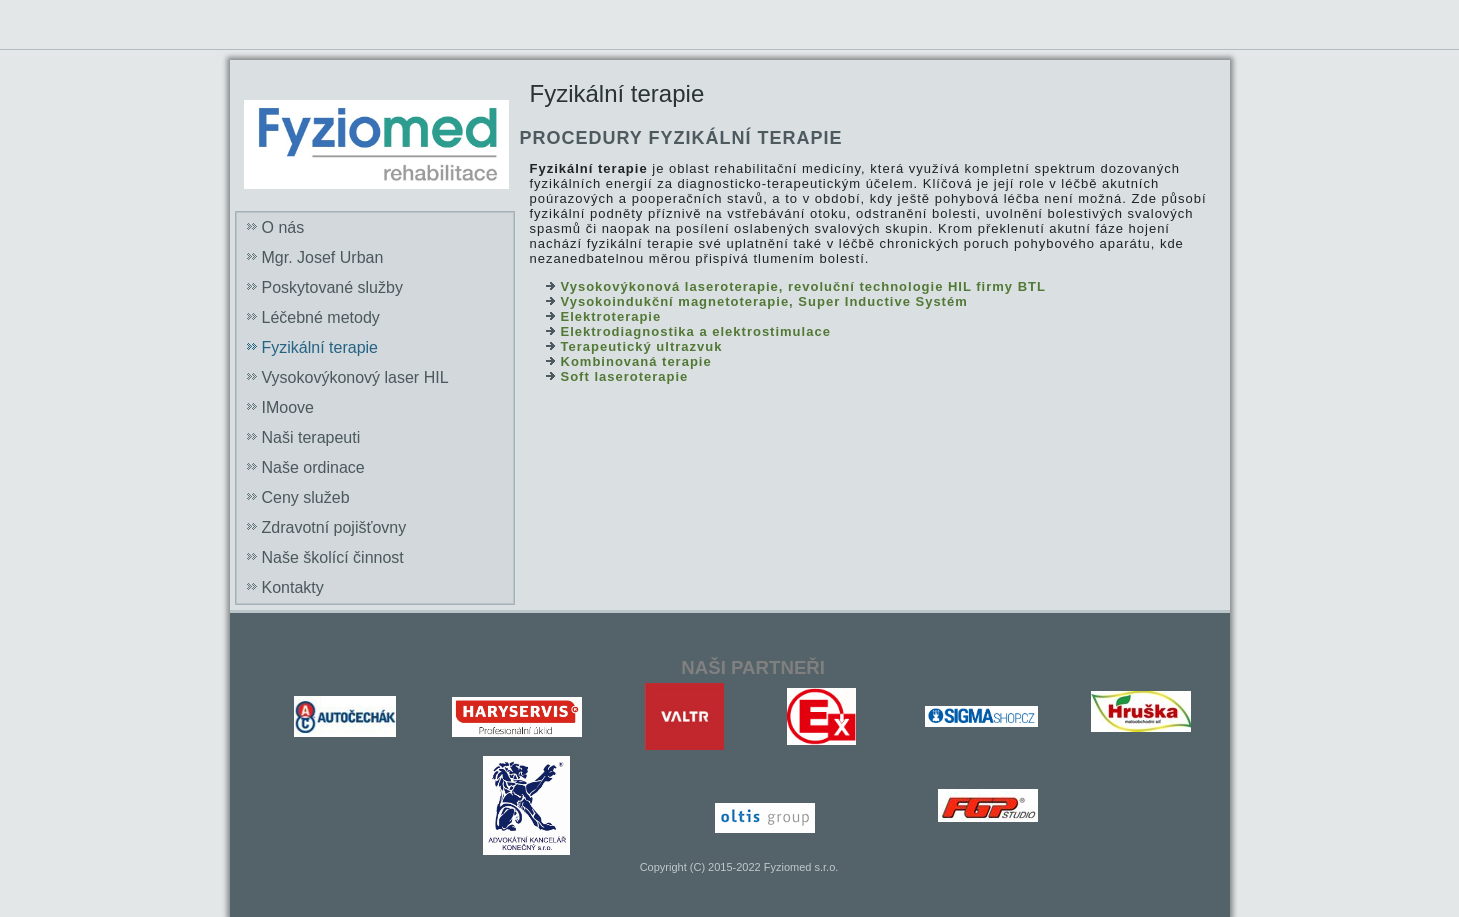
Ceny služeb (306, 497)
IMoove (288, 407)
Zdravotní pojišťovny (334, 527)
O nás (283, 227)
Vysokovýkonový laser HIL (355, 377)
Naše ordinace (313, 467)
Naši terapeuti (311, 437)
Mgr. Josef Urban (323, 257)
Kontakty (293, 587)
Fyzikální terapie (320, 347)
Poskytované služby (332, 287)
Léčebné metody (321, 317)
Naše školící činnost (333, 557)
